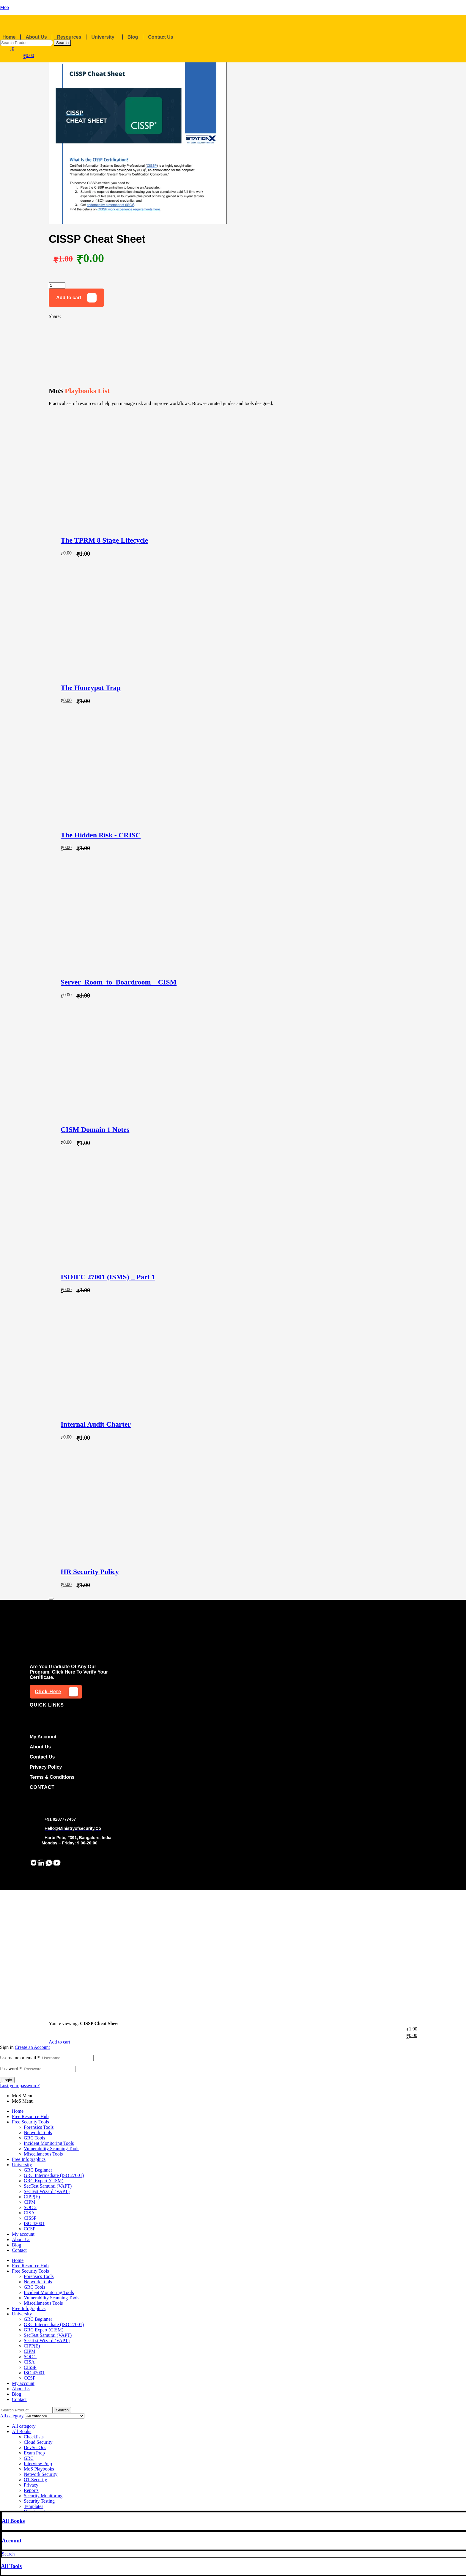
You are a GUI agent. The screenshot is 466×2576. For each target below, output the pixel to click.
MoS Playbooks (39, 2468)
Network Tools (38, 2132)
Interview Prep (38, 2463)
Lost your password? (20, 2085)
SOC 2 (30, 2207)
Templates (33, 2506)
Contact (19, 2250)
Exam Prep (34, 2452)
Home (8, 37)
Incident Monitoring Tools (49, 2143)
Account (12, 2540)
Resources (69, 37)
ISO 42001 (34, 2223)
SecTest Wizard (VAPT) (47, 2191)
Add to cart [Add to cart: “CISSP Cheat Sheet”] (59, 2041)
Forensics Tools (38, 2127)
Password (11, 2068)
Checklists (34, 2436)
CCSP (29, 2228)
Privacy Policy (46, 1767)
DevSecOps (35, 2447)
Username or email (20, 2057)
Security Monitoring (43, 2495)
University (102, 37)
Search (62, 42)
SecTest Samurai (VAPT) (48, 2186)
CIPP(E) (32, 2196)
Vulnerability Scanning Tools (51, 2148)
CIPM (29, 2202)
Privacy (31, 2484)
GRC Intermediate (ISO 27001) (54, 2175)
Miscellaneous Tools (43, 2153)
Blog (132, 37)
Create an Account (32, 2047)
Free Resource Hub (30, 2116)
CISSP (30, 2218)
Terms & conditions (52, 1777)
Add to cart (68, 297)
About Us (36, 37)
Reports (31, 2490)
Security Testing (39, 2500)
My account (23, 2234)
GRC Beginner (38, 2169)
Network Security (40, 2474)
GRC (29, 2458)
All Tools (11, 2566)
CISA (29, 2212)
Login (7, 2080)
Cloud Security (38, 2442)
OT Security (35, 2479)
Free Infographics (28, 2159)
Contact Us (160, 37)
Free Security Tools (30, 2121)
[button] (105, 37)
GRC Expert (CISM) (43, 2180)
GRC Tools (34, 2137)
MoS (4, 7)
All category (24, 2426)
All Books (13, 2521)
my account (43, 1736)
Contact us (42, 1756)
